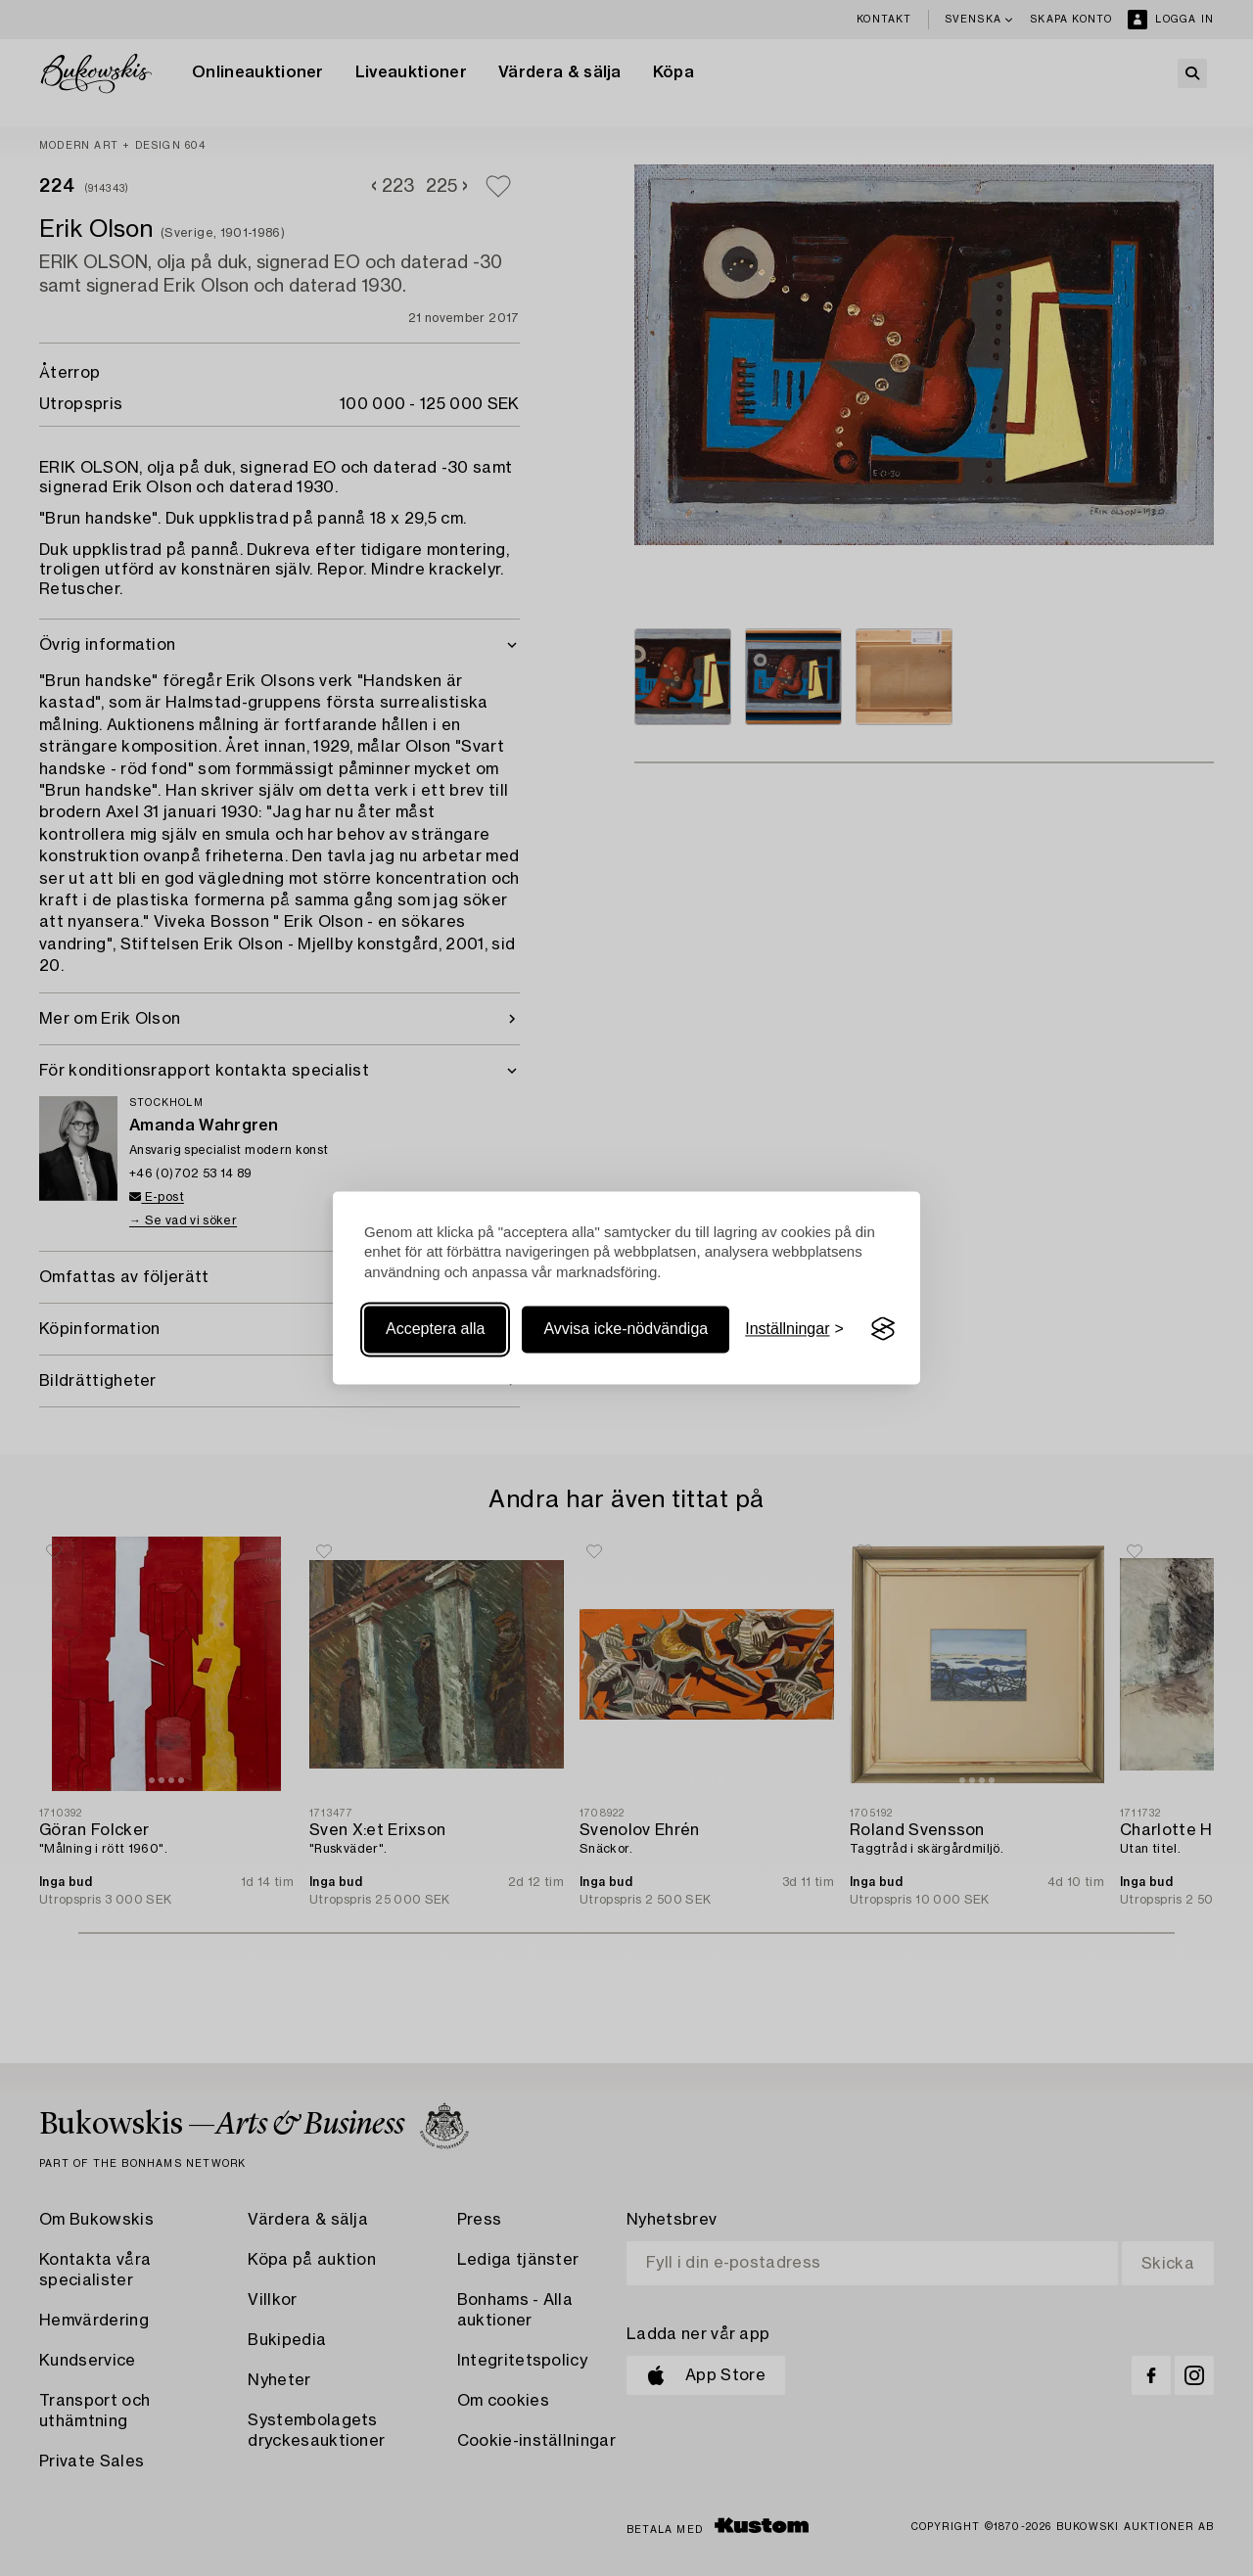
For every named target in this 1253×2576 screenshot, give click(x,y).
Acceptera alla (435, 1328)
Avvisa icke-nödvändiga (625, 1328)
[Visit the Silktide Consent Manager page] (882, 1329)
